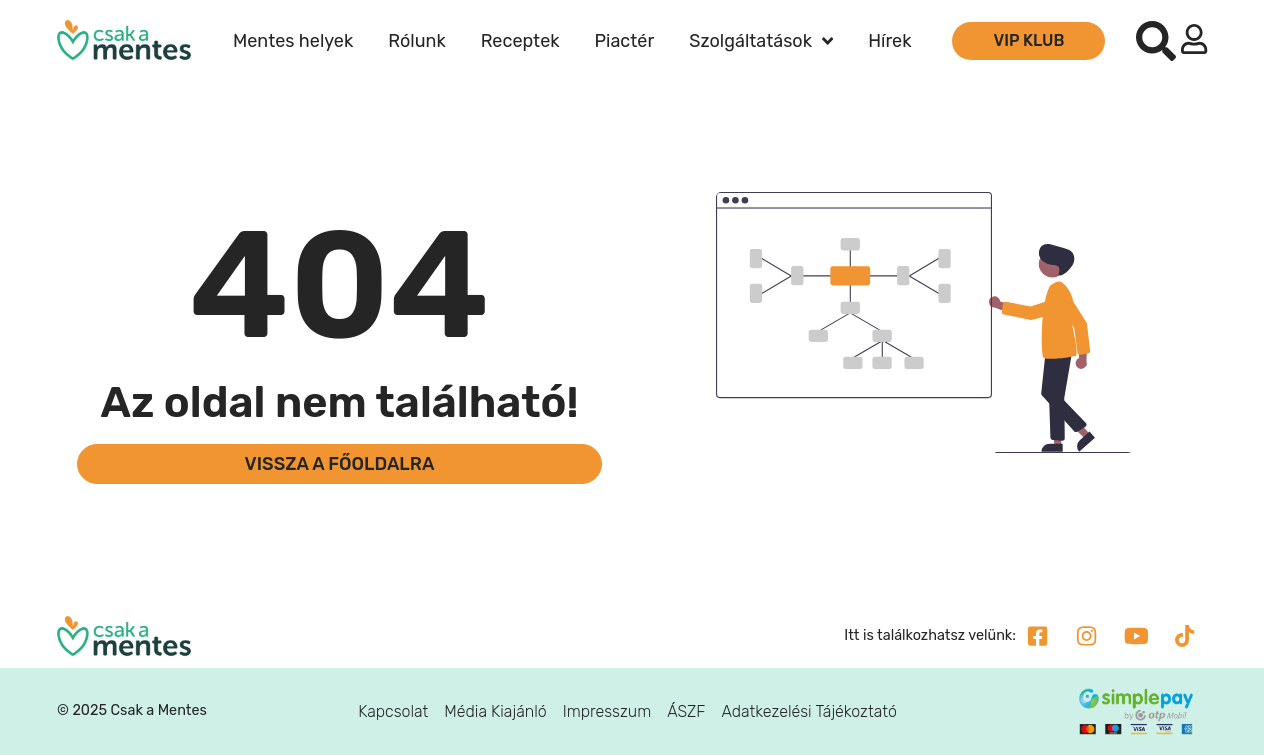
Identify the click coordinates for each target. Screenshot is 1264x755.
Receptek (520, 41)
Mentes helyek (293, 41)
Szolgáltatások (761, 41)
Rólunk (416, 41)
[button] (1156, 41)
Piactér (625, 41)
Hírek (889, 41)
